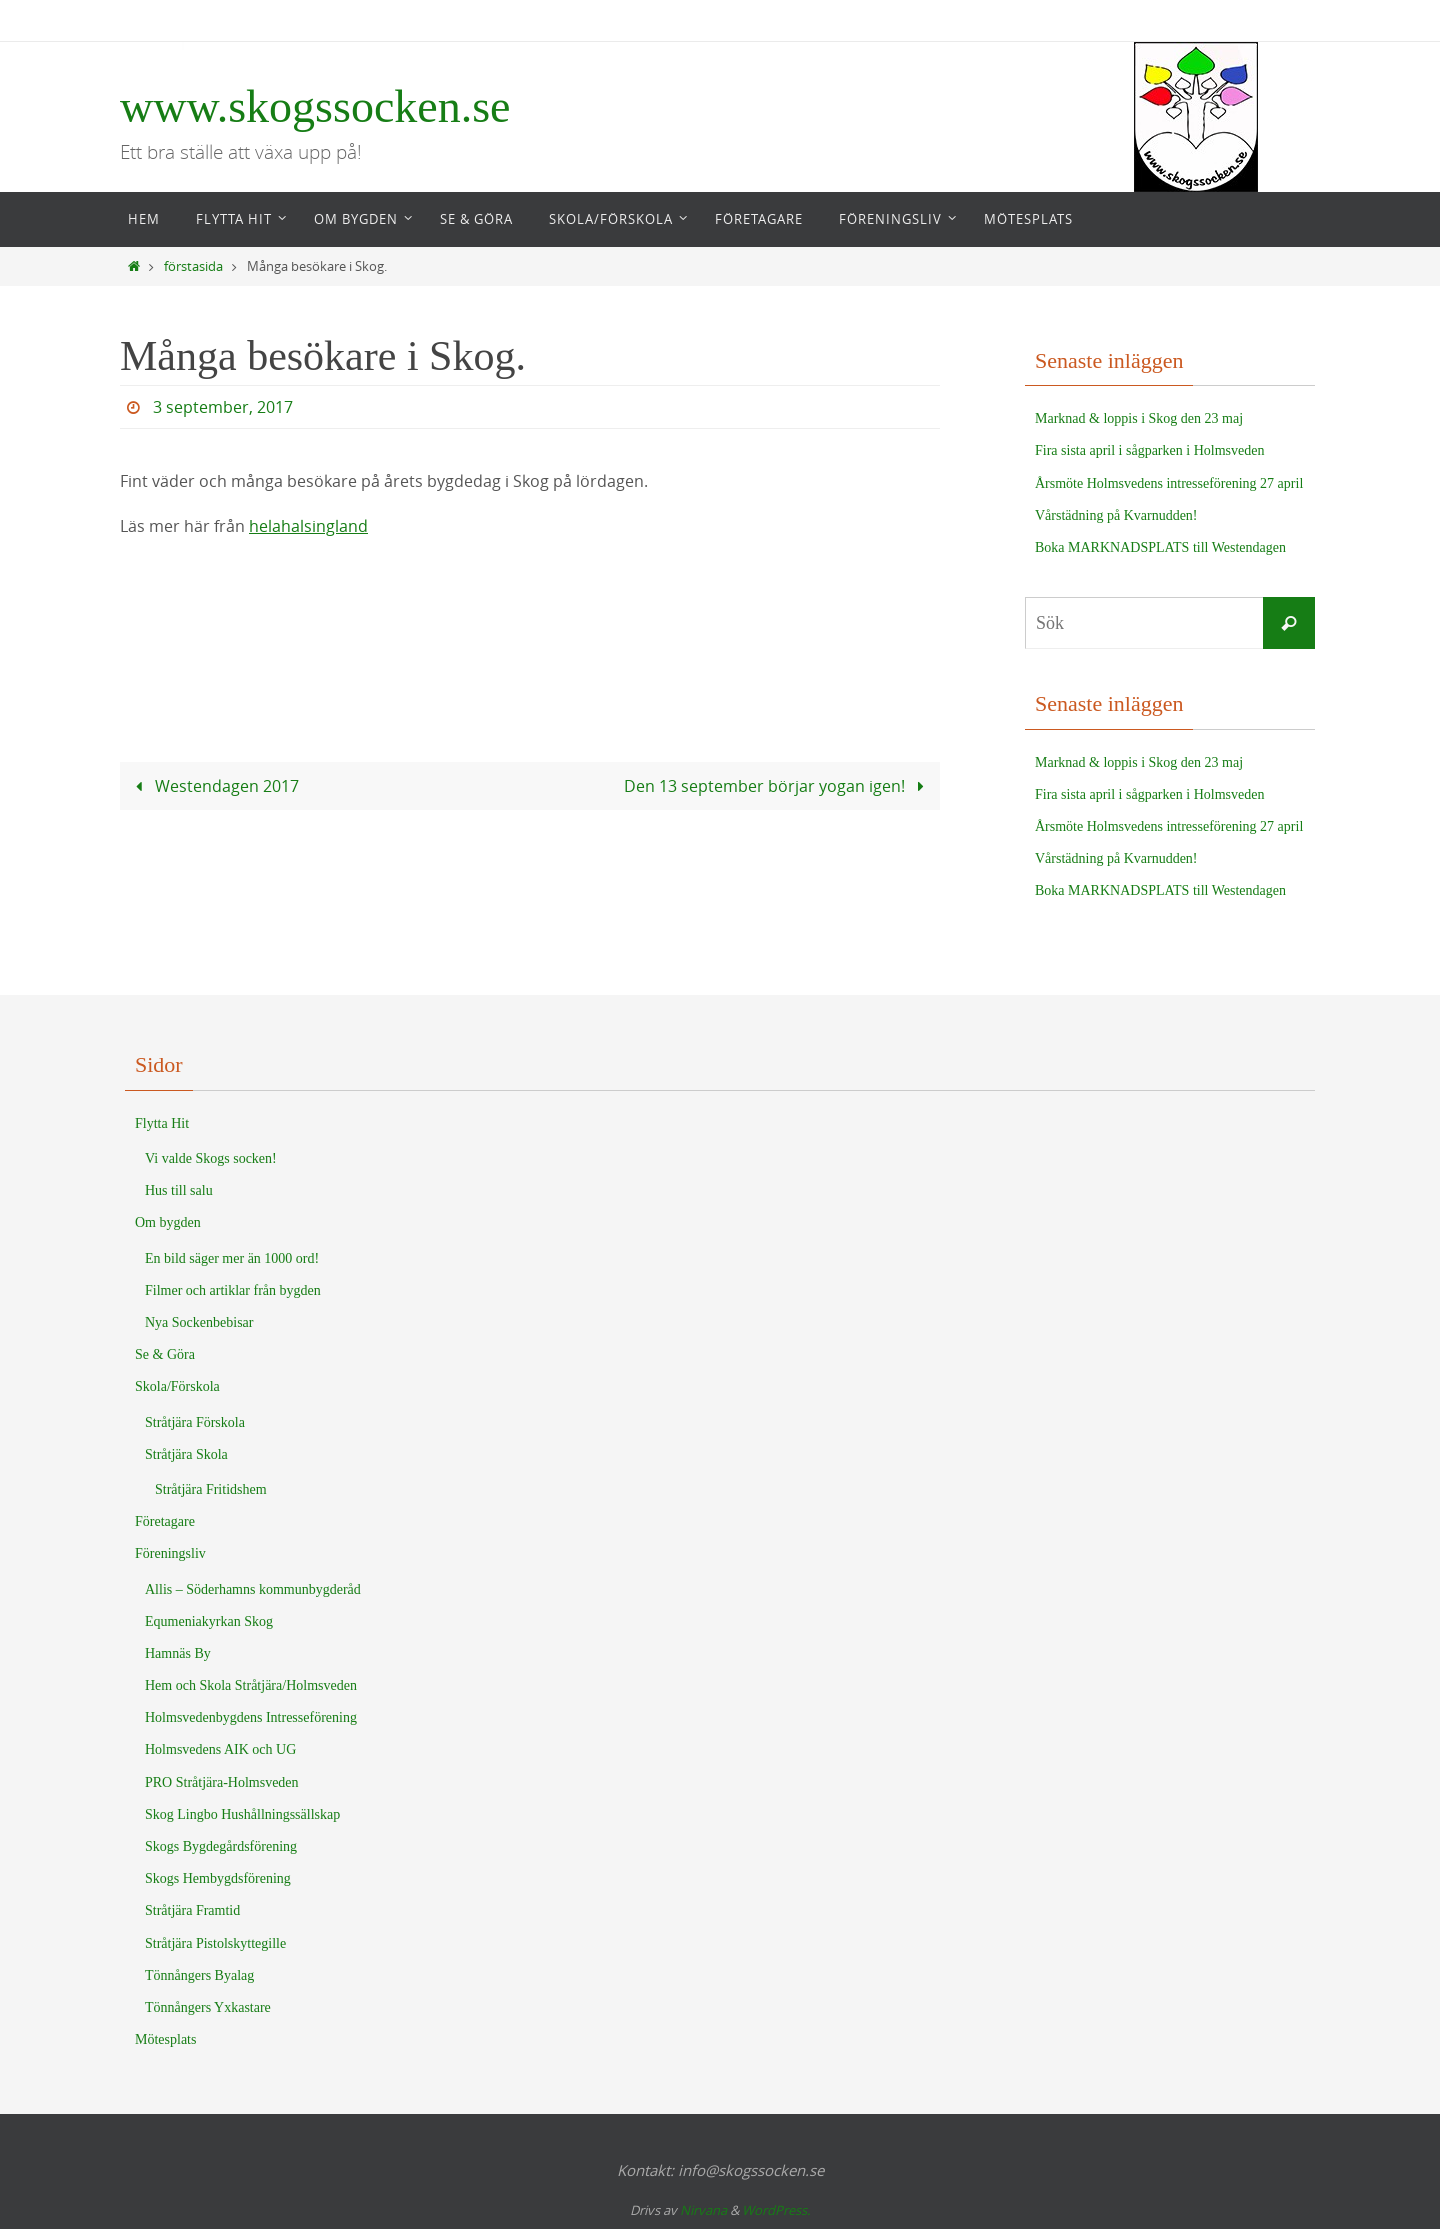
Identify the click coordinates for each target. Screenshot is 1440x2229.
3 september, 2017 (223, 407)
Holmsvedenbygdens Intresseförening (251, 1717)
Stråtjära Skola (186, 1454)
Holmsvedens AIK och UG (220, 1749)
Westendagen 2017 (213, 785)
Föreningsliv (170, 1553)
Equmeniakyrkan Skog (209, 1621)
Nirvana (703, 2210)
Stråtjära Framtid (192, 1910)
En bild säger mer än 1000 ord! (232, 1258)
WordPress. (776, 2210)
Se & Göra (165, 1354)
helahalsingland (308, 526)
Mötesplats (165, 2039)
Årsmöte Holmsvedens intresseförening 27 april (1169, 483)
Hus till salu (179, 1190)
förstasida (193, 266)
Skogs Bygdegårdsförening (221, 1846)
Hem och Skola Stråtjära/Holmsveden (251, 1685)
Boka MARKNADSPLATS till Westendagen (1160, 547)
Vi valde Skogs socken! (211, 1158)
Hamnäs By (178, 1653)
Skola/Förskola (177, 1386)
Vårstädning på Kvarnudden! (1116, 515)
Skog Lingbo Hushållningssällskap (242, 1814)
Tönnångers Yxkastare (208, 2007)
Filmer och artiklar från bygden (233, 1290)
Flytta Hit (162, 1123)
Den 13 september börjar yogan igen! (777, 785)
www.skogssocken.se (315, 106)
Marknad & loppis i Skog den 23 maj (1139, 418)
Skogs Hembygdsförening (218, 1878)
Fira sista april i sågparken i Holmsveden (1149, 450)
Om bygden (168, 1222)
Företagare (165, 1521)
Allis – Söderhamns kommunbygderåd (253, 1589)
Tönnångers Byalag (199, 1975)
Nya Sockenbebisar (199, 1322)
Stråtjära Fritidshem (211, 1489)
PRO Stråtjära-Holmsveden (222, 1782)
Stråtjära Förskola (195, 1422)
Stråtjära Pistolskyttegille (215, 1943)
